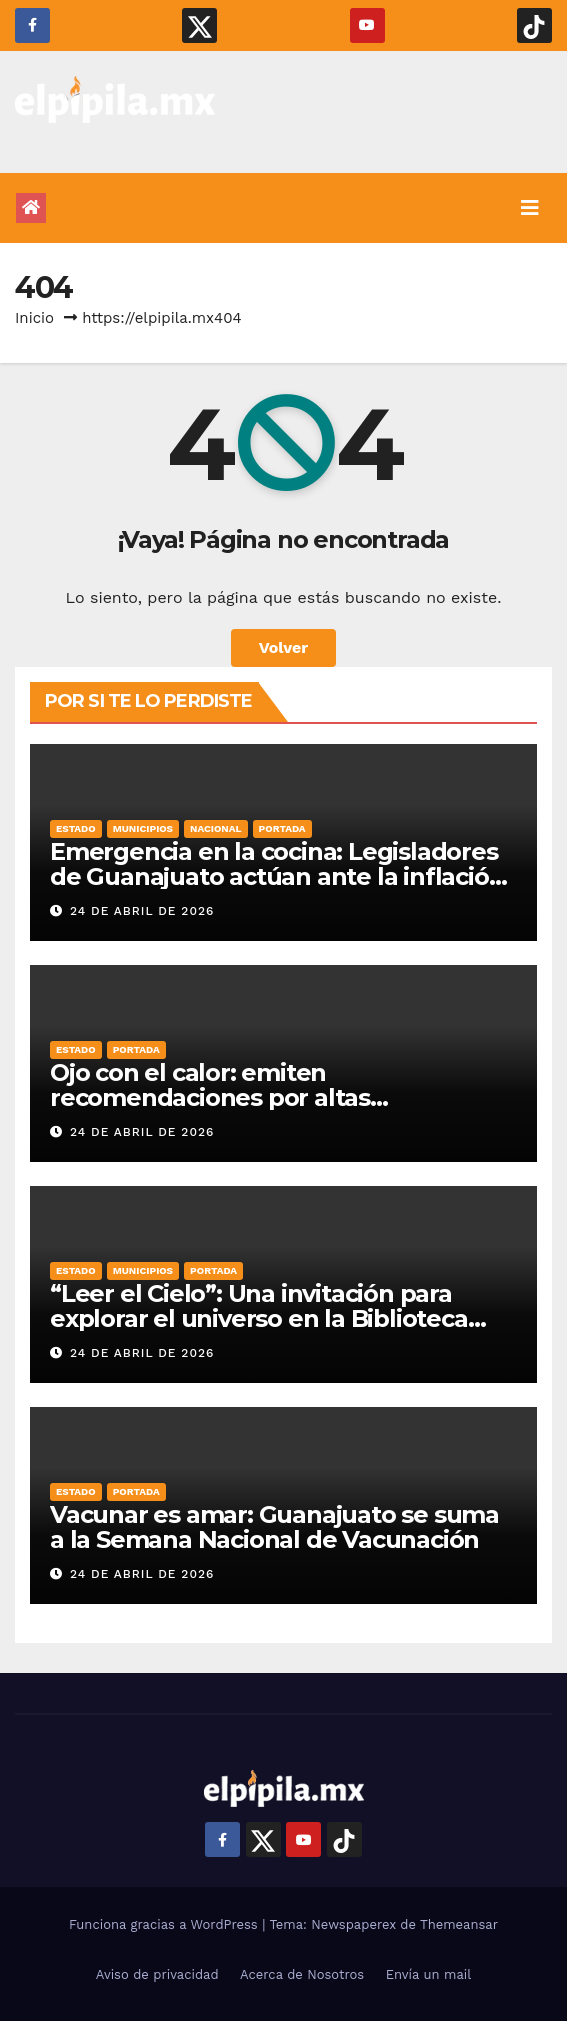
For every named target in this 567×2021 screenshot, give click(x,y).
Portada (282, 828)
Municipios (143, 828)
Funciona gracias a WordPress (165, 1924)
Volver (284, 647)
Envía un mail (429, 1974)
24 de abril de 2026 (142, 911)
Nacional (216, 828)
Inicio (34, 318)
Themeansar (459, 1924)
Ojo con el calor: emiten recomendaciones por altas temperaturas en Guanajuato (220, 1097)
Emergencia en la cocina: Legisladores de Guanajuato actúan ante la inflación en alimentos (277, 876)
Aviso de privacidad (157, 1974)
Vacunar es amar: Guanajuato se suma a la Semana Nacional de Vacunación (274, 1527)
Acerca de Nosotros (302, 1974)
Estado (76, 828)
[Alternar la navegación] (530, 208)
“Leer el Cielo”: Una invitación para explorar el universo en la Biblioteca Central (259, 1318)
